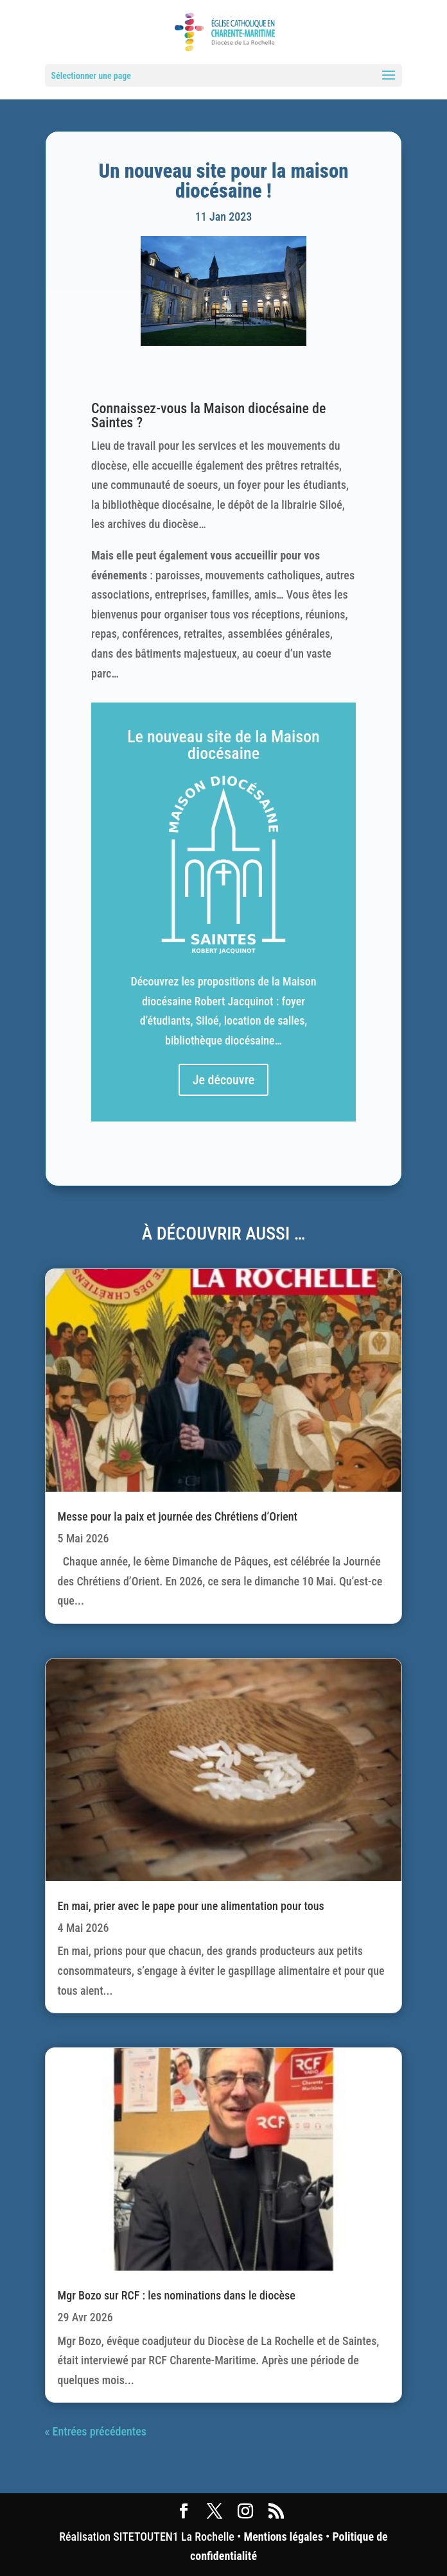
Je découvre (224, 1080)
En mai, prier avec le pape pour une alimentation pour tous (191, 1906)
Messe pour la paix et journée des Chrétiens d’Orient (177, 1516)
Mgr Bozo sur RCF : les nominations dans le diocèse (176, 2295)
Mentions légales (282, 2536)
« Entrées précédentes (95, 2431)
